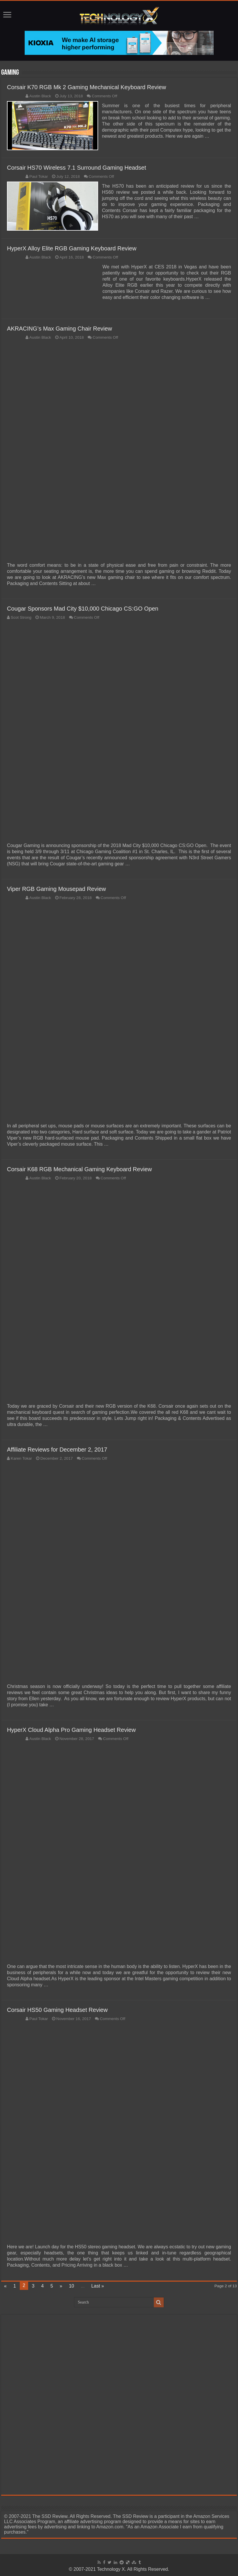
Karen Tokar (21, 1457)
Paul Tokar (38, 176)
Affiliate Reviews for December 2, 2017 (57, 1448)
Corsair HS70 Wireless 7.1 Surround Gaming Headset (76, 167)
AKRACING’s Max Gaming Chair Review (59, 327)
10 (71, 2285)
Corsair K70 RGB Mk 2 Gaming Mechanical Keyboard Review (86, 87)
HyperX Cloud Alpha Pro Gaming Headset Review (71, 1729)
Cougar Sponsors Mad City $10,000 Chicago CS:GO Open (82, 608)
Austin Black (40, 96)
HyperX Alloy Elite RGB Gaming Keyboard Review (71, 247)
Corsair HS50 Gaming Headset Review (57, 2009)
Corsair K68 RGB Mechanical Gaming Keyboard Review (79, 1168)
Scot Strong (21, 617)
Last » (97, 2285)
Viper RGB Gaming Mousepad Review (56, 888)
